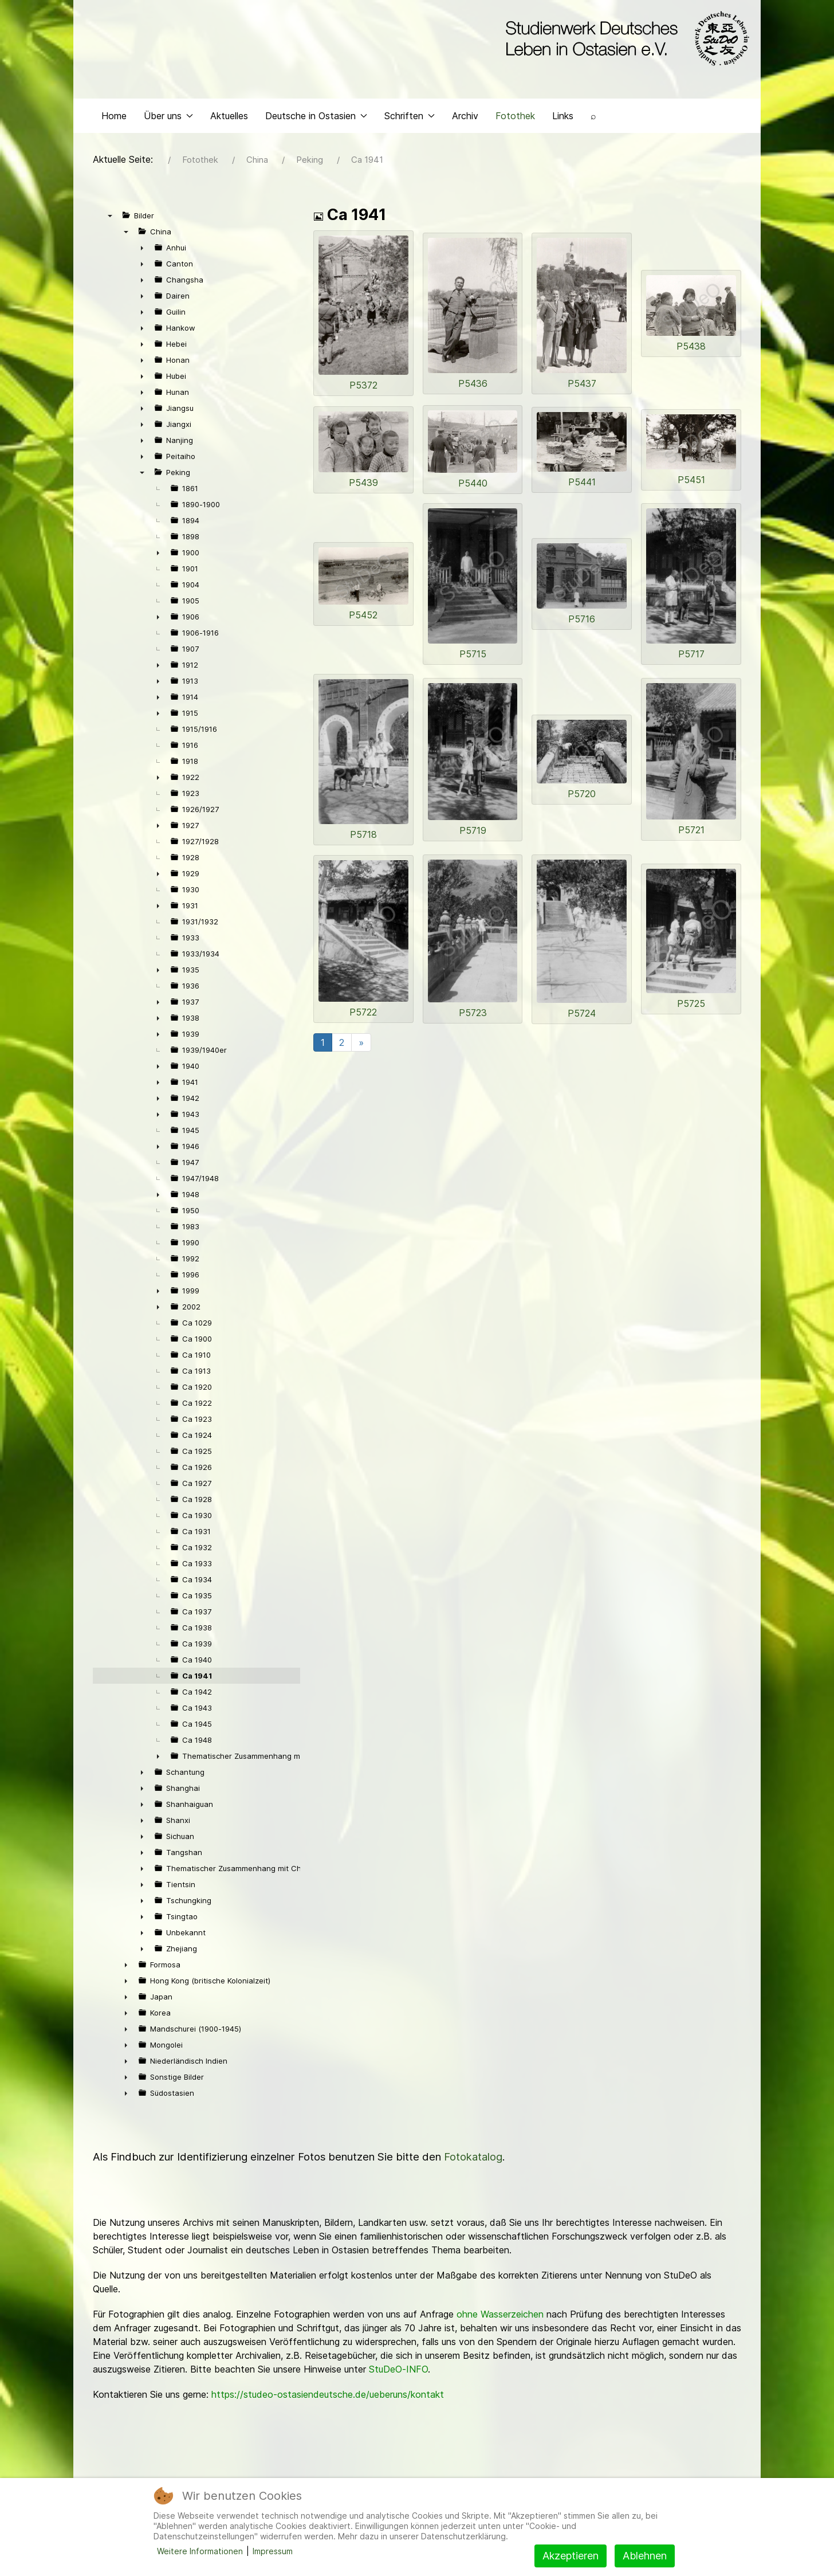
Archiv (465, 118)
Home (114, 118)
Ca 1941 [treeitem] (197, 1678)
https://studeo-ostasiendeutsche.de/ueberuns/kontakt (327, 2397)
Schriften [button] (409, 118)
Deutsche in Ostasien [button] (316, 118)
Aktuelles (229, 118)
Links (562, 118)
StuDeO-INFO (398, 2372)
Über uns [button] (168, 118)
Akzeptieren (570, 2556)
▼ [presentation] (110, 218)
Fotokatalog (473, 2159)
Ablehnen (645, 2556)
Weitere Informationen (200, 2551)
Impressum (273, 2551)
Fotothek (515, 118)
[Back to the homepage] (625, 39)
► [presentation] (142, 250)
